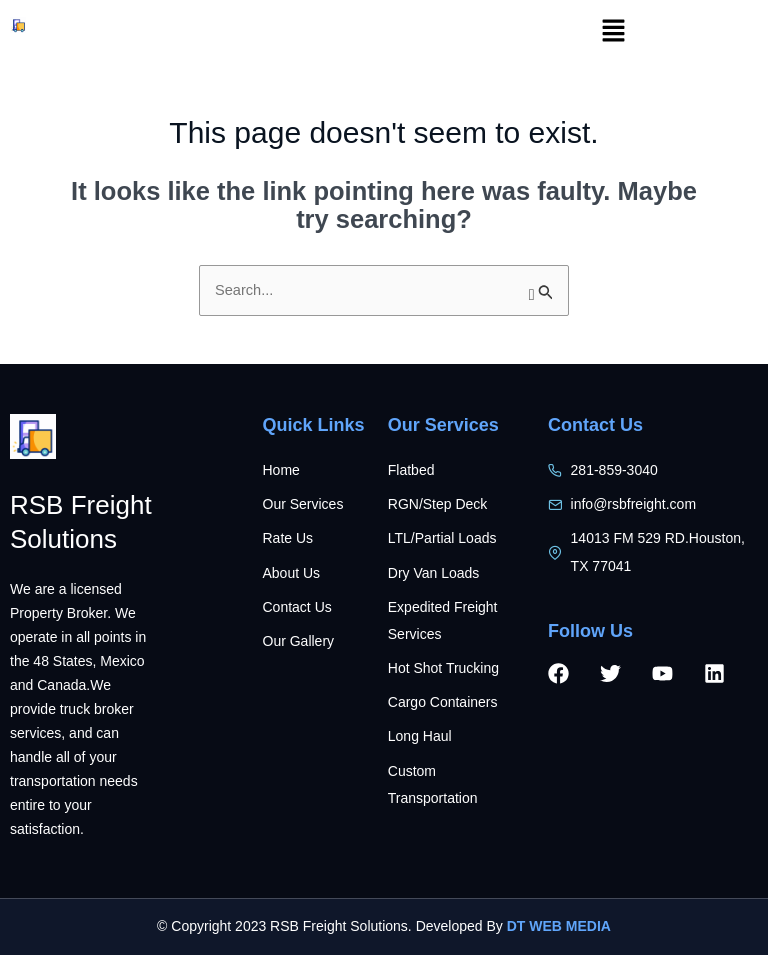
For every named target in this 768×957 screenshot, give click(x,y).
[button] (613, 32)
